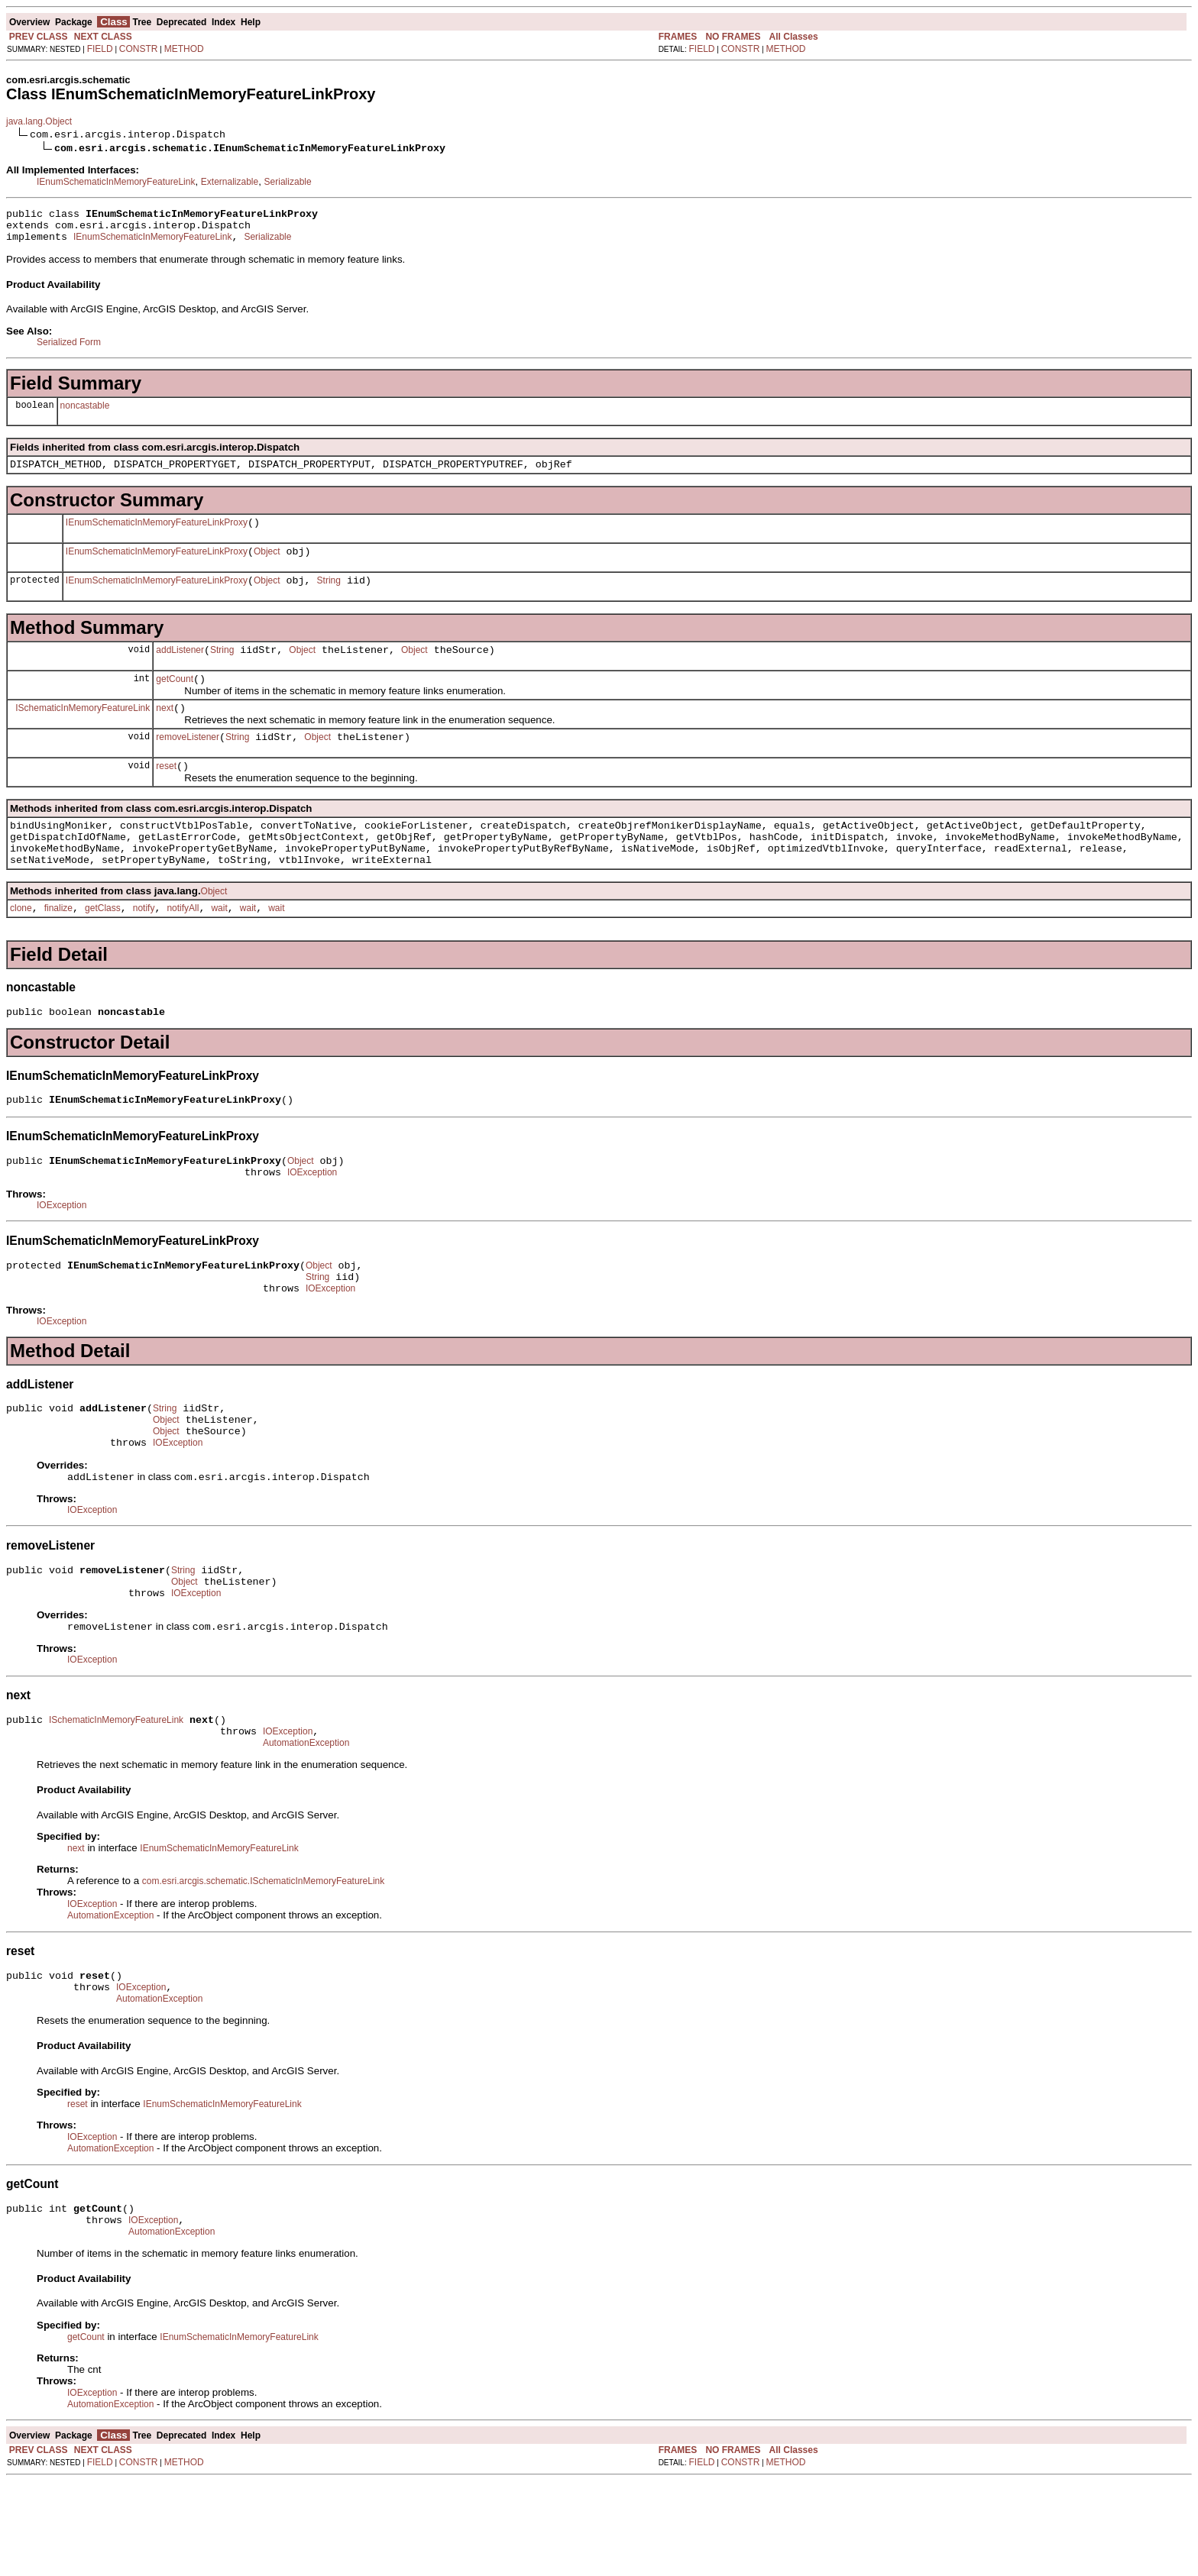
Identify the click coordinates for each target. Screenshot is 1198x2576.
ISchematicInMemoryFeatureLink (82, 730)
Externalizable (229, 181)
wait (219, 947)
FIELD (100, 49)
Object (267, 565)
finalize (58, 947)
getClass (103, 947)
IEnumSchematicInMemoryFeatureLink (116, 181)
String (329, 596)
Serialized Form (69, 349)
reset (166, 793)
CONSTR (138, 49)
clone (21, 947)
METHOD (184, 49)
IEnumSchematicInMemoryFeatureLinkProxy (157, 533)
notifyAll (183, 947)
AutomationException (306, 1823)
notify (144, 947)
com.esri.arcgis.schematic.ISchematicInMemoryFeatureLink (263, 1962)
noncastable (85, 412)
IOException (312, 1220)
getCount (174, 699)
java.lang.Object (39, 121)
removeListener (187, 762)
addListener (180, 668)
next (164, 731)
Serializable (288, 181)
